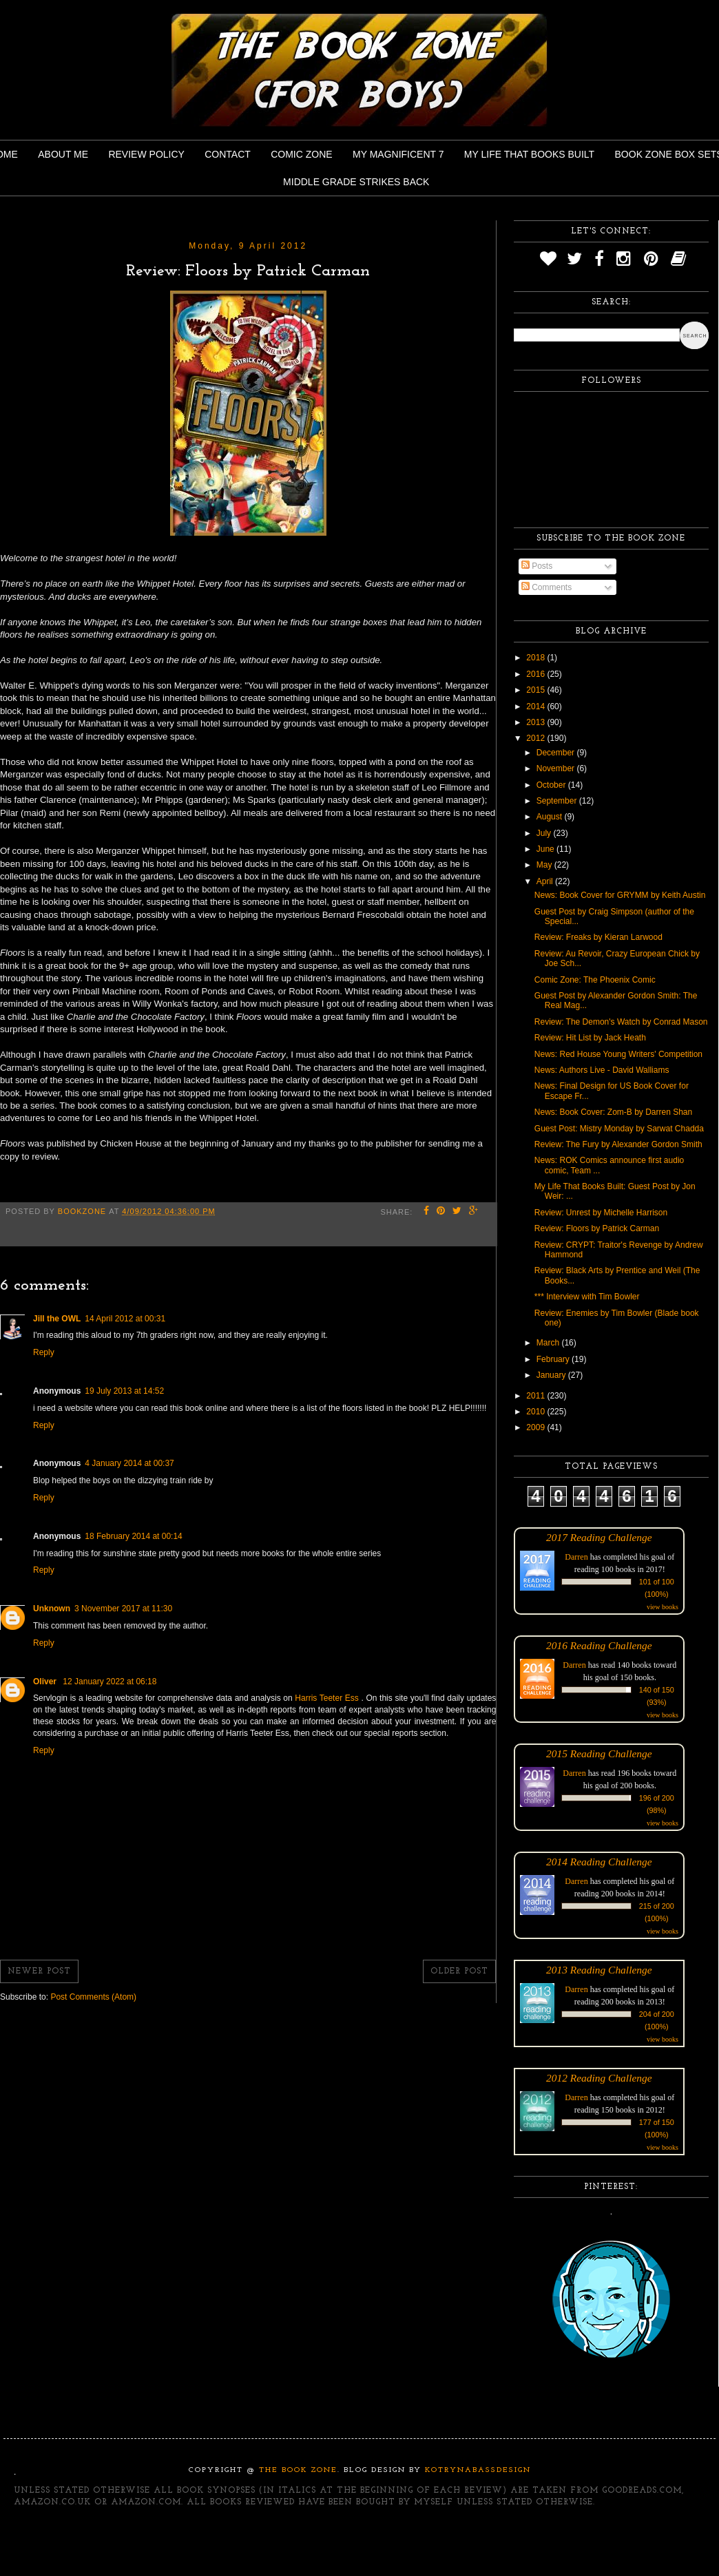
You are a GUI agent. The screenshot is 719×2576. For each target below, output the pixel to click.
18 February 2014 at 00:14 (133, 1536)
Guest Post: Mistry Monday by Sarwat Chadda (619, 1128)
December (556, 752)
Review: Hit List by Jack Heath (590, 1038)
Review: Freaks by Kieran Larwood (598, 937)
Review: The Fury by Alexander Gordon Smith (618, 1144)
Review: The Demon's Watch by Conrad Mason (621, 1022)
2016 (536, 674)
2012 (536, 738)
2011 (536, 1396)
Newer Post (39, 1971)
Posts (536, 566)
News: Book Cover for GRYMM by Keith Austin (620, 895)
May (545, 865)
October (552, 785)
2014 (536, 706)
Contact (228, 154)
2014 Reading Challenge (599, 1861)
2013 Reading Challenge (599, 1970)
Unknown (51, 1608)
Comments (546, 587)
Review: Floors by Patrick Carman (596, 1228)
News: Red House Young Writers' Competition (618, 1054)
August (550, 816)
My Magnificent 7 (398, 154)
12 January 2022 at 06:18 (109, 1681)
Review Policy (146, 154)
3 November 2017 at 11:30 (123, 1608)
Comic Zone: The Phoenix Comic (595, 980)
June (546, 849)
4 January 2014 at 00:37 (129, 1463)
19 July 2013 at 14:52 (124, 1391)
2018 (536, 657)
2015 (536, 690)
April (545, 881)
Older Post (459, 1971)
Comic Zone (301, 154)
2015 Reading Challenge (599, 1753)
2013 (536, 722)
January (552, 1375)
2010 (536, 1411)
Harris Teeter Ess (328, 1698)
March (549, 1343)
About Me (63, 154)
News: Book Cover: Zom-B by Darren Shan (613, 1112)
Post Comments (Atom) (93, 1997)
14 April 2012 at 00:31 (125, 1318)
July (545, 833)
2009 (536, 1427)
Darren (576, 1557)
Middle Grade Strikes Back (356, 181)
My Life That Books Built (529, 154)
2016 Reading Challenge (599, 1645)
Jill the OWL (57, 1318)
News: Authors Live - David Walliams (601, 1070)
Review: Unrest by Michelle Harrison (600, 1212)
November (556, 768)
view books (662, 1607)
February (554, 1359)
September (557, 801)
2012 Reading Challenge (599, 2078)
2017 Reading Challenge (599, 1537)
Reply (43, 1352)
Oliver (46, 1681)
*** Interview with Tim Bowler (587, 1296)
